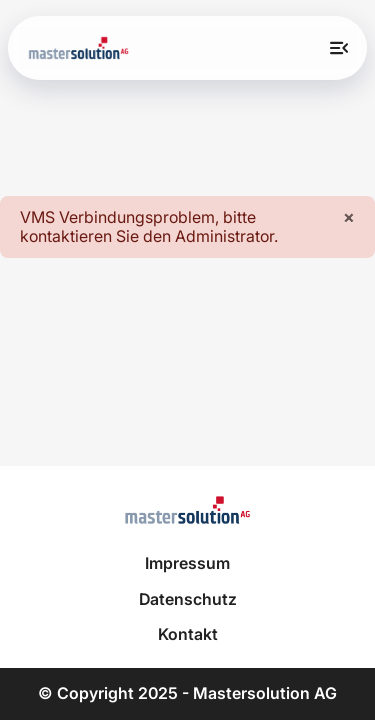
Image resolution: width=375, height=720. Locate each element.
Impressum (187, 563)
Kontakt (188, 634)
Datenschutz (188, 599)
